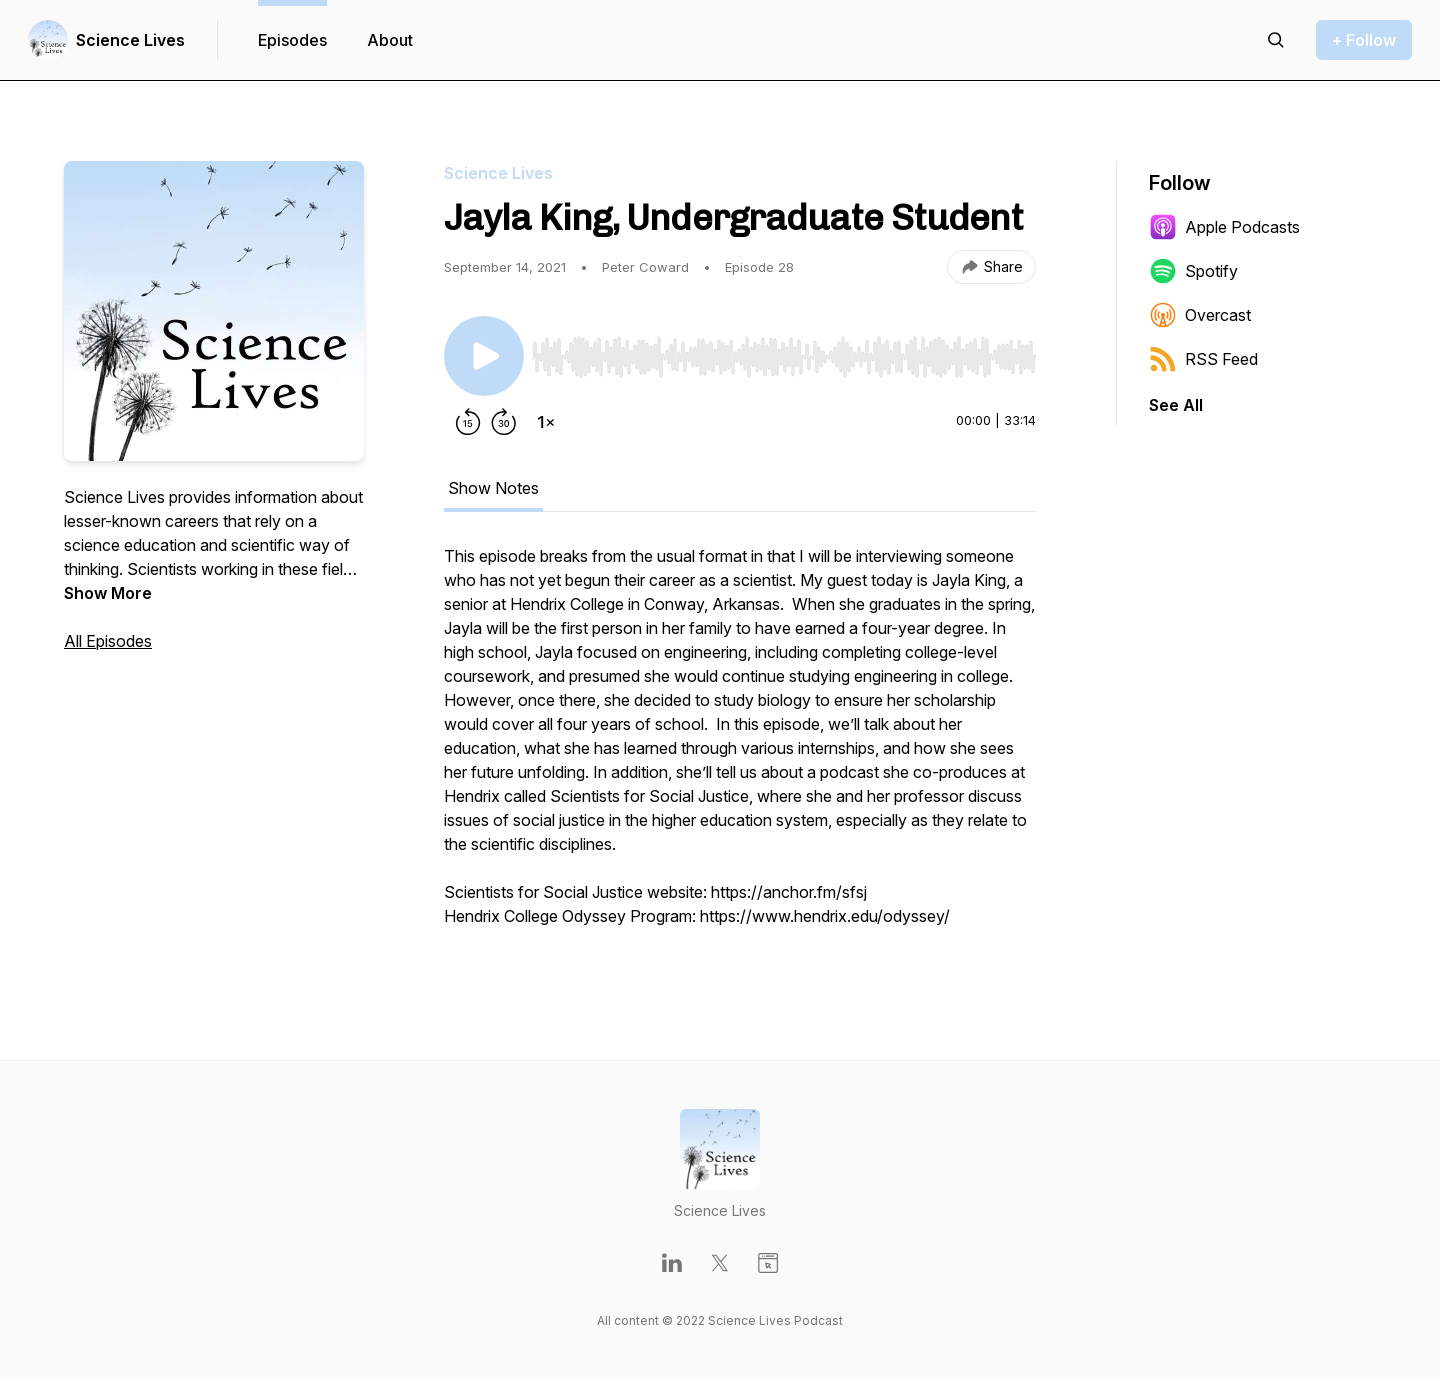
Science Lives (130, 40)
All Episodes (108, 641)
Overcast (1200, 315)
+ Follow (1364, 40)
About (390, 40)
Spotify (1193, 271)
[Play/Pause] (484, 356)
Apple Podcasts (1224, 227)
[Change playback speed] (546, 422)
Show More (108, 593)
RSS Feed (1203, 359)
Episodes (292, 40)
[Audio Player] (784, 351)
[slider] (784, 357)
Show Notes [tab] (493, 488)
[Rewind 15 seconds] (468, 422)
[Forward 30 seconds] (504, 422)
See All (1176, 405)
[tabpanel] (740, 746)
